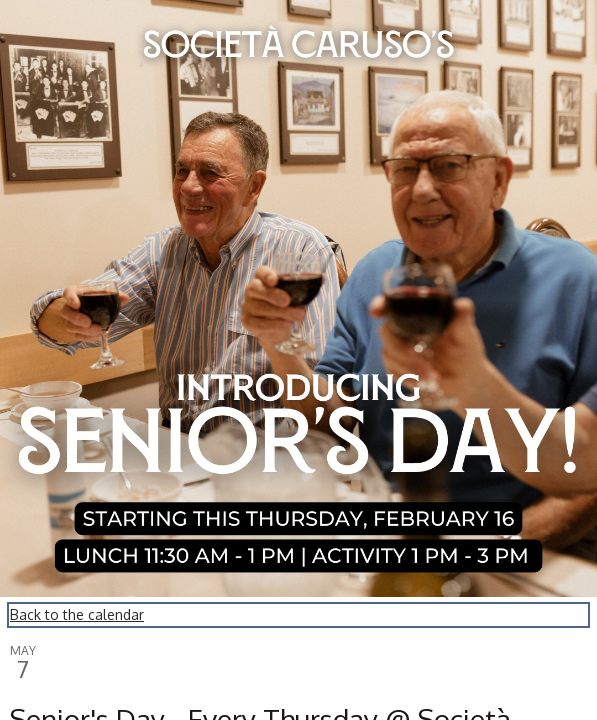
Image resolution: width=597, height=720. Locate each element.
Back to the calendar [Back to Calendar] (77, 614)
